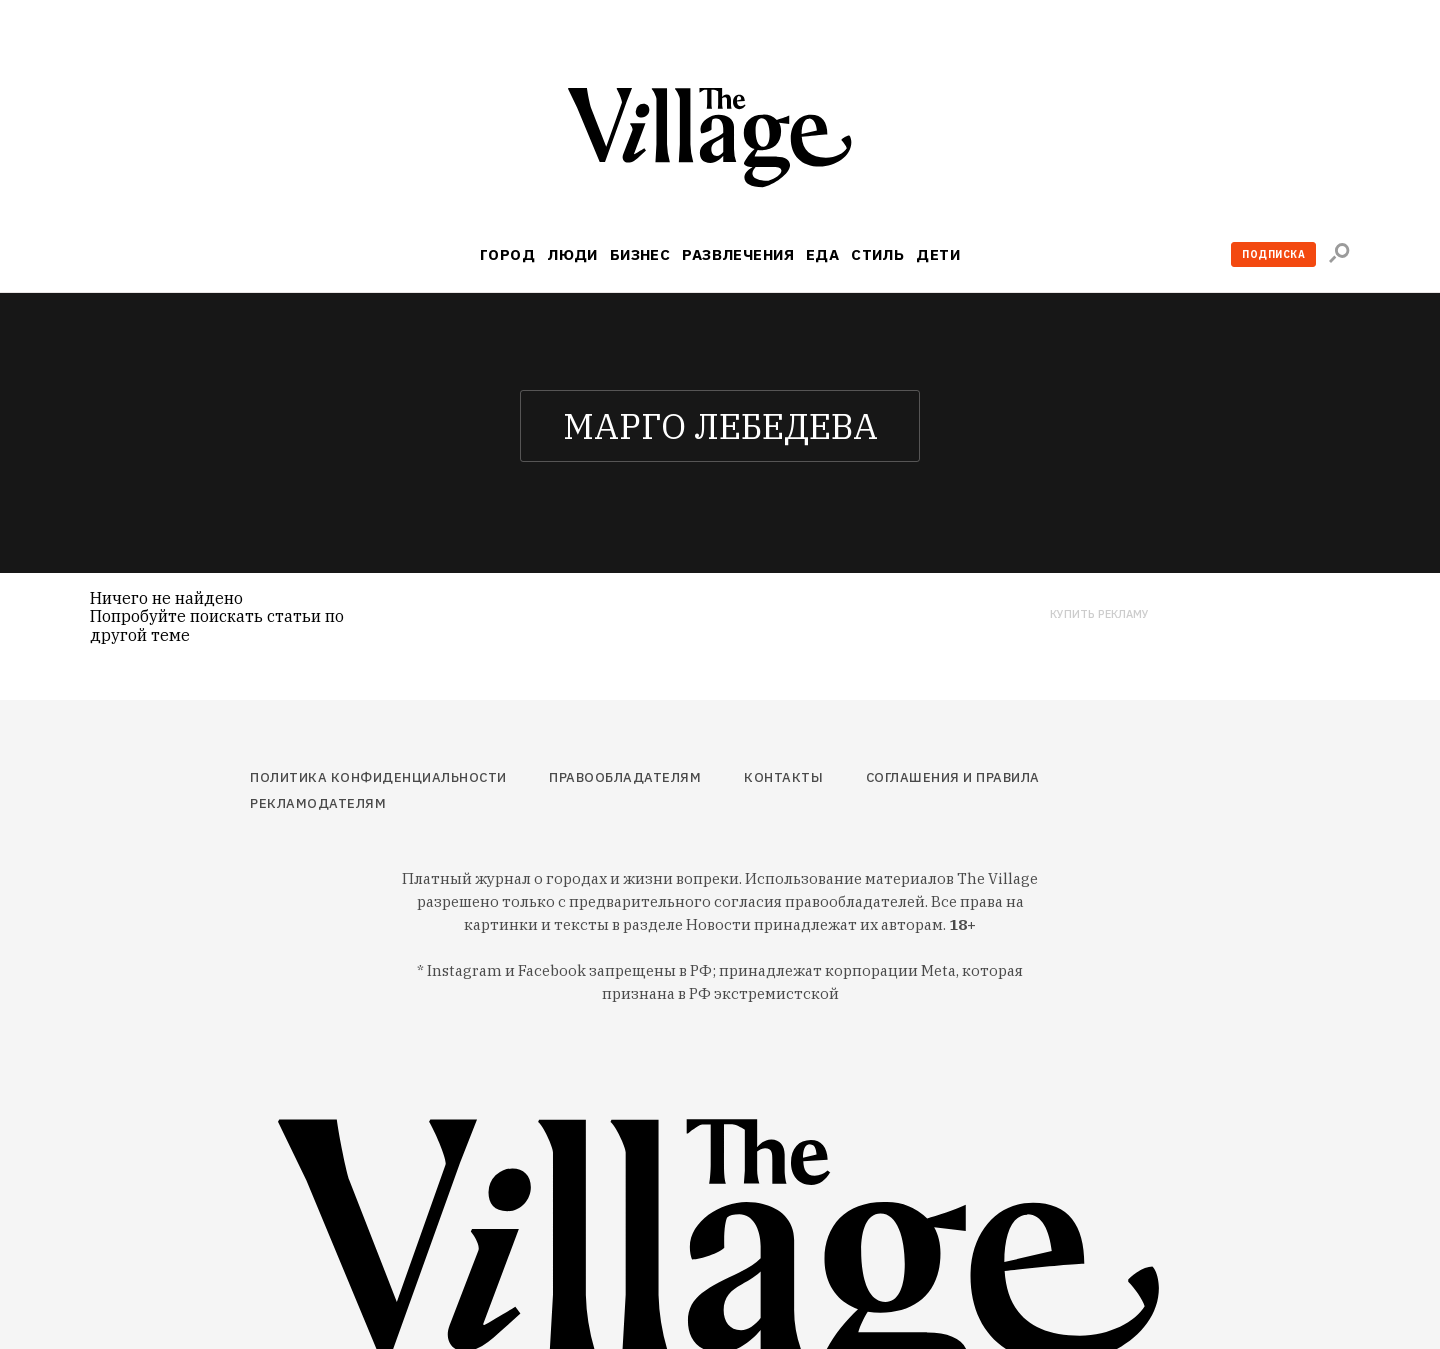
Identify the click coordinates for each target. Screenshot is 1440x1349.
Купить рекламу (1099, 614)
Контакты (783, 777)
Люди (572, 254)
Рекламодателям (318, 803)
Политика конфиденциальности (378, 777)
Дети (938, 254)
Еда (822, 254)
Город (507, 254)
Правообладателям (625, 777)
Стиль (877, 254)
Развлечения (738, 254)
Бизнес (640, 254)
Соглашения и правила (953, 777)
